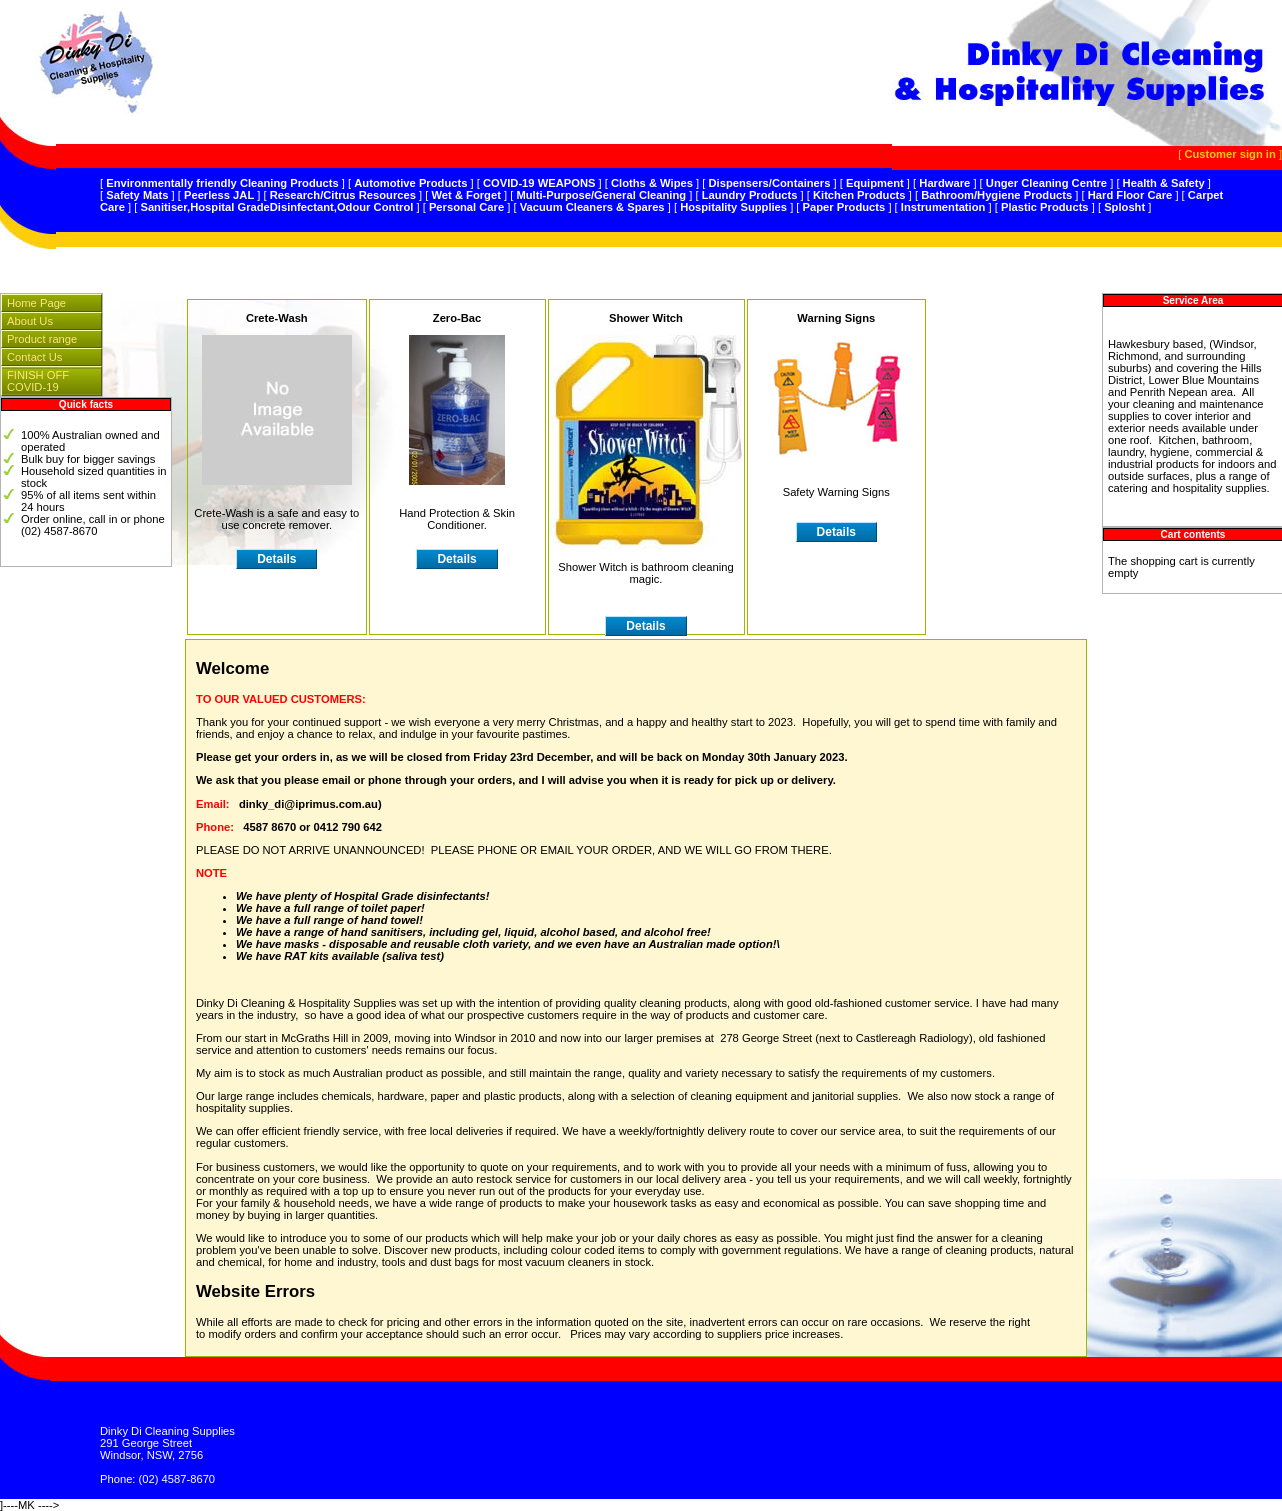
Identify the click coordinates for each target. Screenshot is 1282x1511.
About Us (30, 321)
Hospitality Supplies (733, 207)
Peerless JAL (219, 195)
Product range (42, 339)
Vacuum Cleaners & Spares (592, 207)
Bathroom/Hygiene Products (996, 195)
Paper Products (844, 207)
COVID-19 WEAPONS (539, 183)
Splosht (1124, 207)
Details (836, 532)
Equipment (875, 183)
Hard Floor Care (1130, 195)
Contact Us (34, 357)
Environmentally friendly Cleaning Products (222, 183)
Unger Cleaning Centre (1046, 183)
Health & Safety (1164, 183)
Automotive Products (410, 183)
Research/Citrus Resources (343, 195)
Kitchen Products (859, 195)
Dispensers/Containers (770, 183)
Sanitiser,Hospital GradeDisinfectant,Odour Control (276, 207)
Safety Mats (137, 195)
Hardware (944, 183)
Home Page (36, 303)
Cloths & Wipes (652, 183)
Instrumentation (943, 207)
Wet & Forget (465, 195)
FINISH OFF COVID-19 (38, 381)
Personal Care (466, 207)
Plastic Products (1045, 207)
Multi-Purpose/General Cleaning (601, 195)
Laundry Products (750, 195)
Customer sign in (1229, 154)
